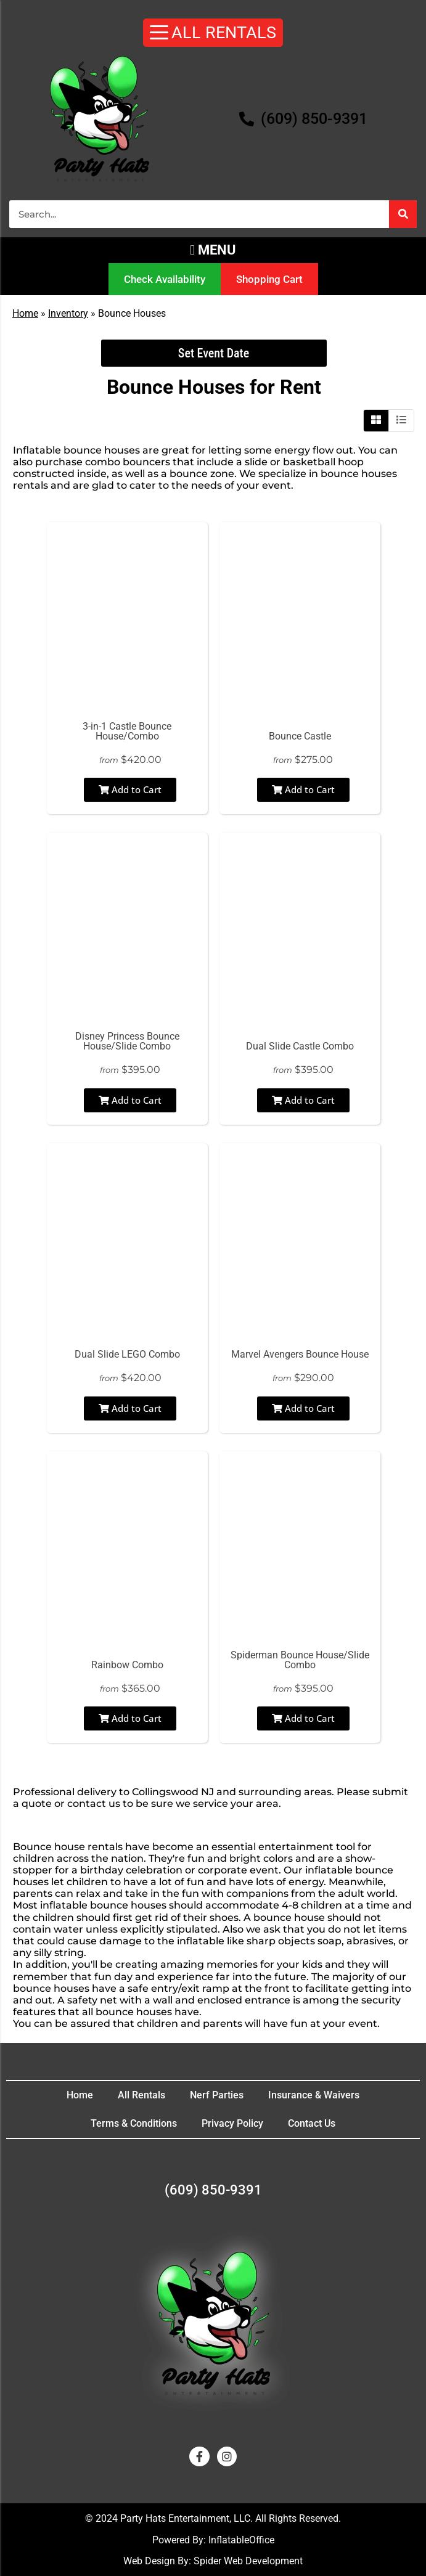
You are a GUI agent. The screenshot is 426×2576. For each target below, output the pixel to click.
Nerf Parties (217, 2095)
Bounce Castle (300, 736)
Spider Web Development (248, 2561)
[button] (213, 250)
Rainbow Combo (127, 1665)
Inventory (68, 313)
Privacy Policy (232, 2123)
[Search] (403, 214)
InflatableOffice (241, 2540)
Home (25, 313)
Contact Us (311, 2123)
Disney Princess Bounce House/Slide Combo (127, 1041)
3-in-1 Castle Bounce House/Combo (127, 731)
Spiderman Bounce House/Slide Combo (300, 1660)
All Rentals (141, 2095)
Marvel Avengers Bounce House (300, 1354)
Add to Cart (130, 789)
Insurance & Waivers (313, 2095)
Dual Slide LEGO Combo (127, 1354)
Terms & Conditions (134, 2123)
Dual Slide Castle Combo (300, 1046)
